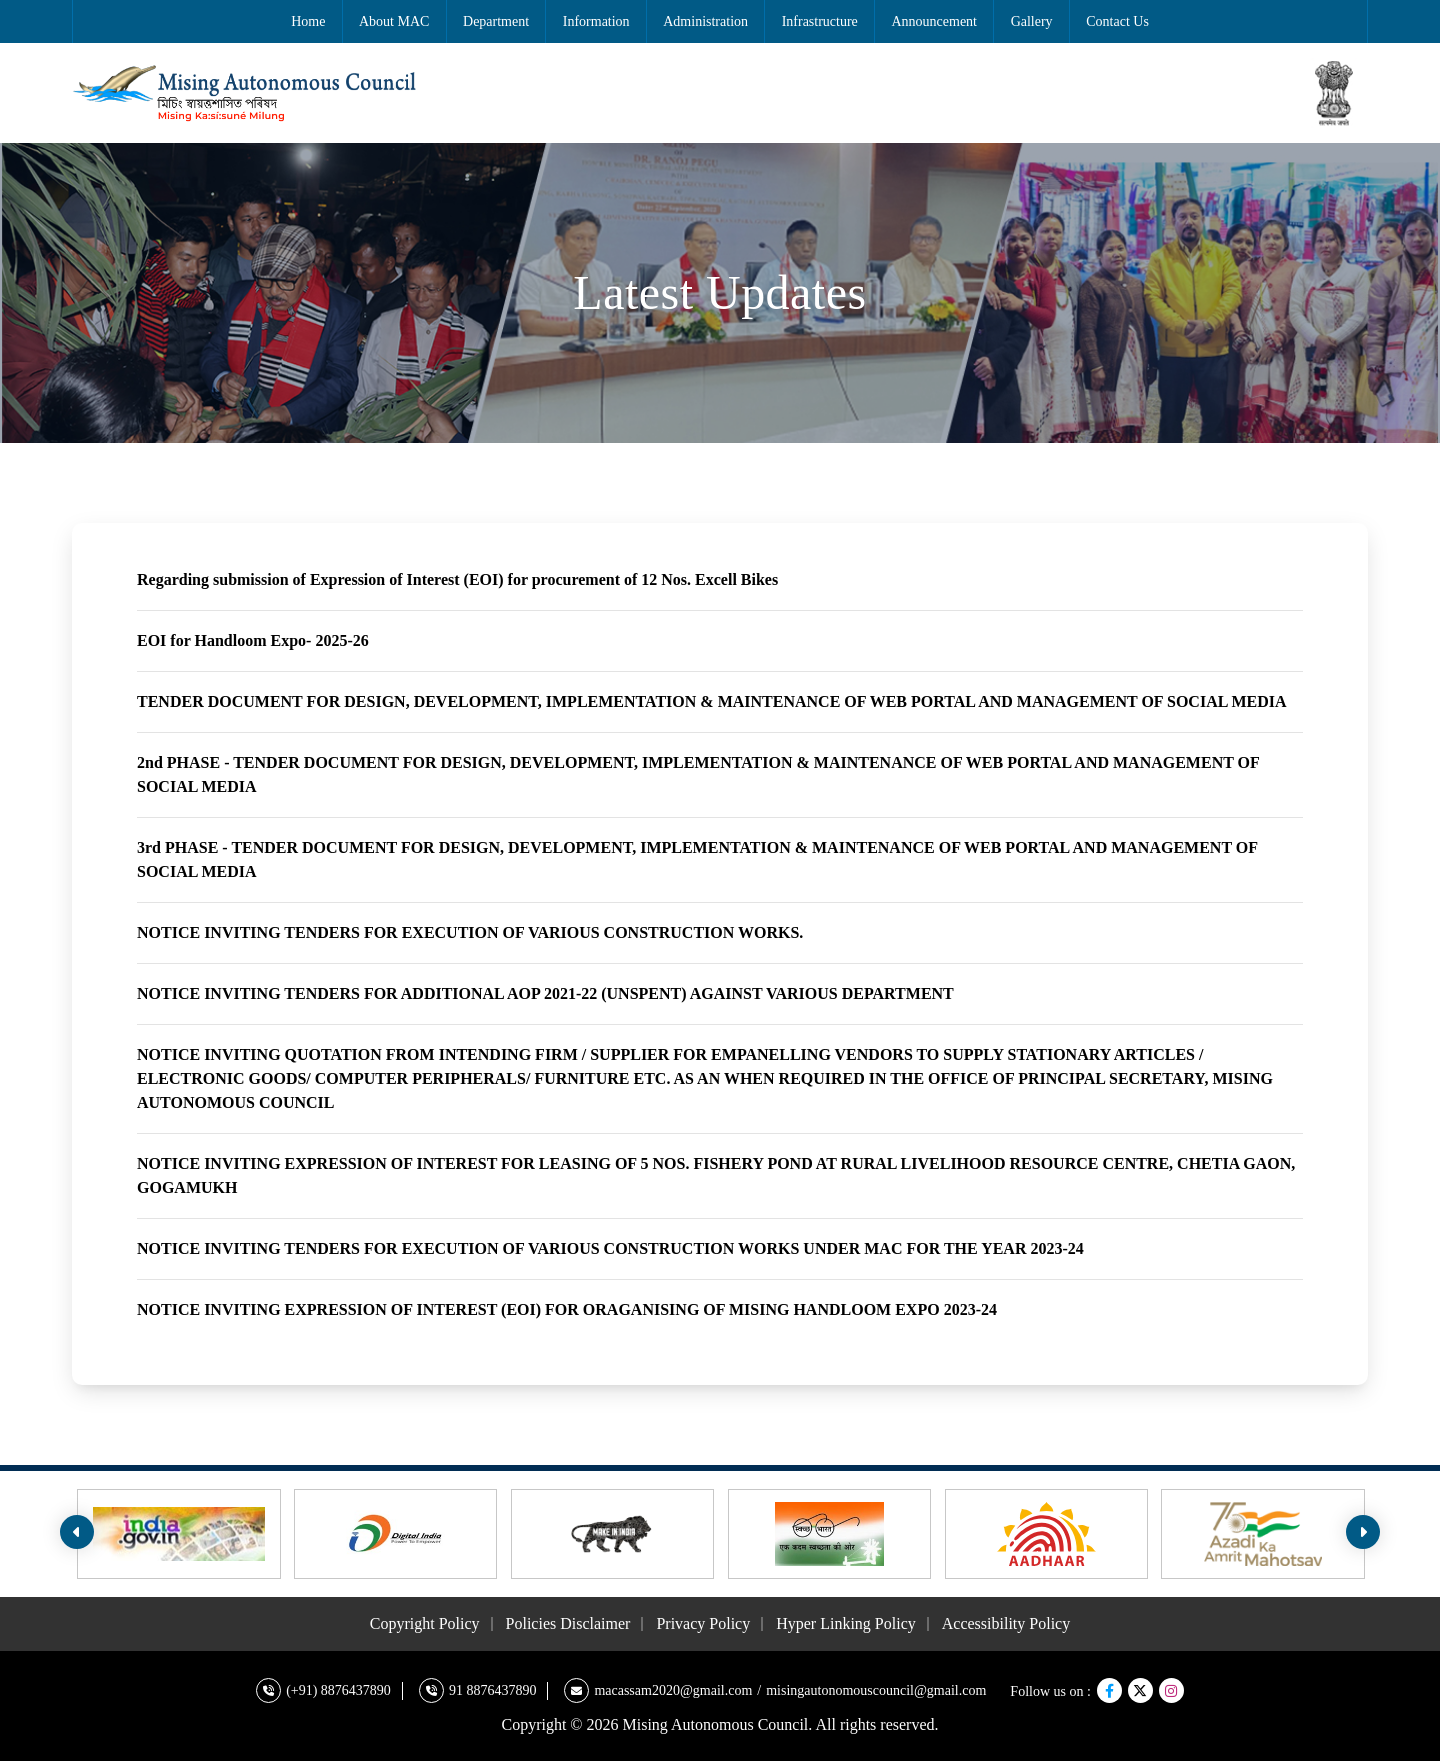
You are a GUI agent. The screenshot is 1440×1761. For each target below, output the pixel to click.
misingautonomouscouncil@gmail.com (876, 1690)
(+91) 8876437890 (338, 1690)
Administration (705, 21)
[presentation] (77, 1532)
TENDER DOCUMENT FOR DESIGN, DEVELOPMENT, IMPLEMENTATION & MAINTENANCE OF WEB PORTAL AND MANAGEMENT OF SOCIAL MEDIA (712, 701)
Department (496, 21)
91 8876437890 (493, 1690)
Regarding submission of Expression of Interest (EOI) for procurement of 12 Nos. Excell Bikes (457, 579)
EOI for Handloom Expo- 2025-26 (253, 640)
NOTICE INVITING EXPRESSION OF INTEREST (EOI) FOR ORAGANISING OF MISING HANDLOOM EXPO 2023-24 (567, 1309)
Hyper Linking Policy (846, 1623)
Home (308, 21)
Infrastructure (820, 21)
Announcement (934, 21)
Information (596, 21)
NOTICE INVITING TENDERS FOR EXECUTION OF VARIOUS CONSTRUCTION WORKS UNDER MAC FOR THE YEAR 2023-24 (610, 1248)
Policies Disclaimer (568, 1623)
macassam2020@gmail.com (673, 1690)
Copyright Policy (425, 1623)
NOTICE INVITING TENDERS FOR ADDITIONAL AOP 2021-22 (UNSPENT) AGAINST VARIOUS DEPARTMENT (545, 993)
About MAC (394, 21)
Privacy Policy (703, 1623)
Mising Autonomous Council (716, 1724)
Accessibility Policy (1006, 1623)
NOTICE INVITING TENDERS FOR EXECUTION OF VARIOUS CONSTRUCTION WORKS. (470, 932)
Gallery (1032, 21)
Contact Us (1117, 21)
